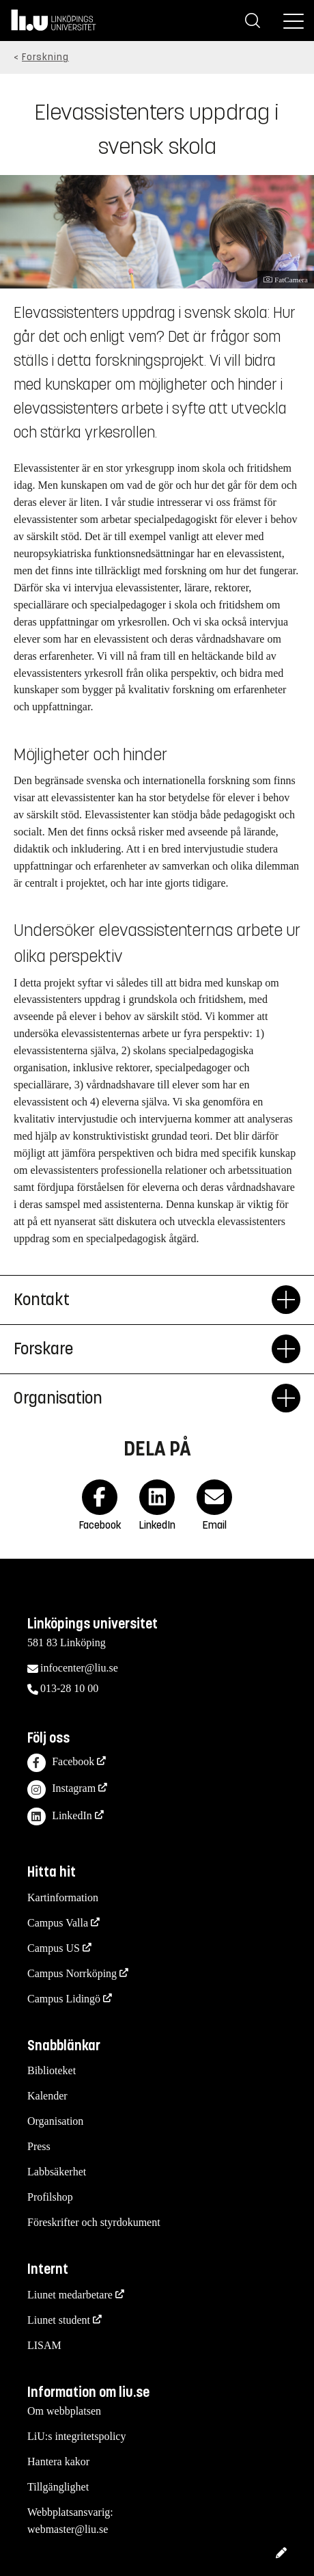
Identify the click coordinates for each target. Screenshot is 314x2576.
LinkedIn (59, 1817)
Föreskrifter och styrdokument (93, 2222)
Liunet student (58, 2320)
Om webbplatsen (64, 2411)
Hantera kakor (58, 2461)
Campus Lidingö (63, 1998)
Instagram (61, 1789)
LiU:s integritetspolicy (76, 2436)
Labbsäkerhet (56, 2171)
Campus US (53, 1948)
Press (39, 2146)
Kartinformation (62, 1897)
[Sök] (252, 20)
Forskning (45, 57)
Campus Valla (57, 1923)
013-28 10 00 (69, 1688)
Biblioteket (51, 2070)
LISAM (44, 2345)
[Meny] (293, 20)
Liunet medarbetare (70, 2294)
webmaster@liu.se (67, 2529)
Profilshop (50, 2197)
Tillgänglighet (58, 2487)
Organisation (55, 2121)
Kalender (47, 2096)
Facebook (60, 1763)
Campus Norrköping (72, 1973)
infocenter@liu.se (79, 1668)
